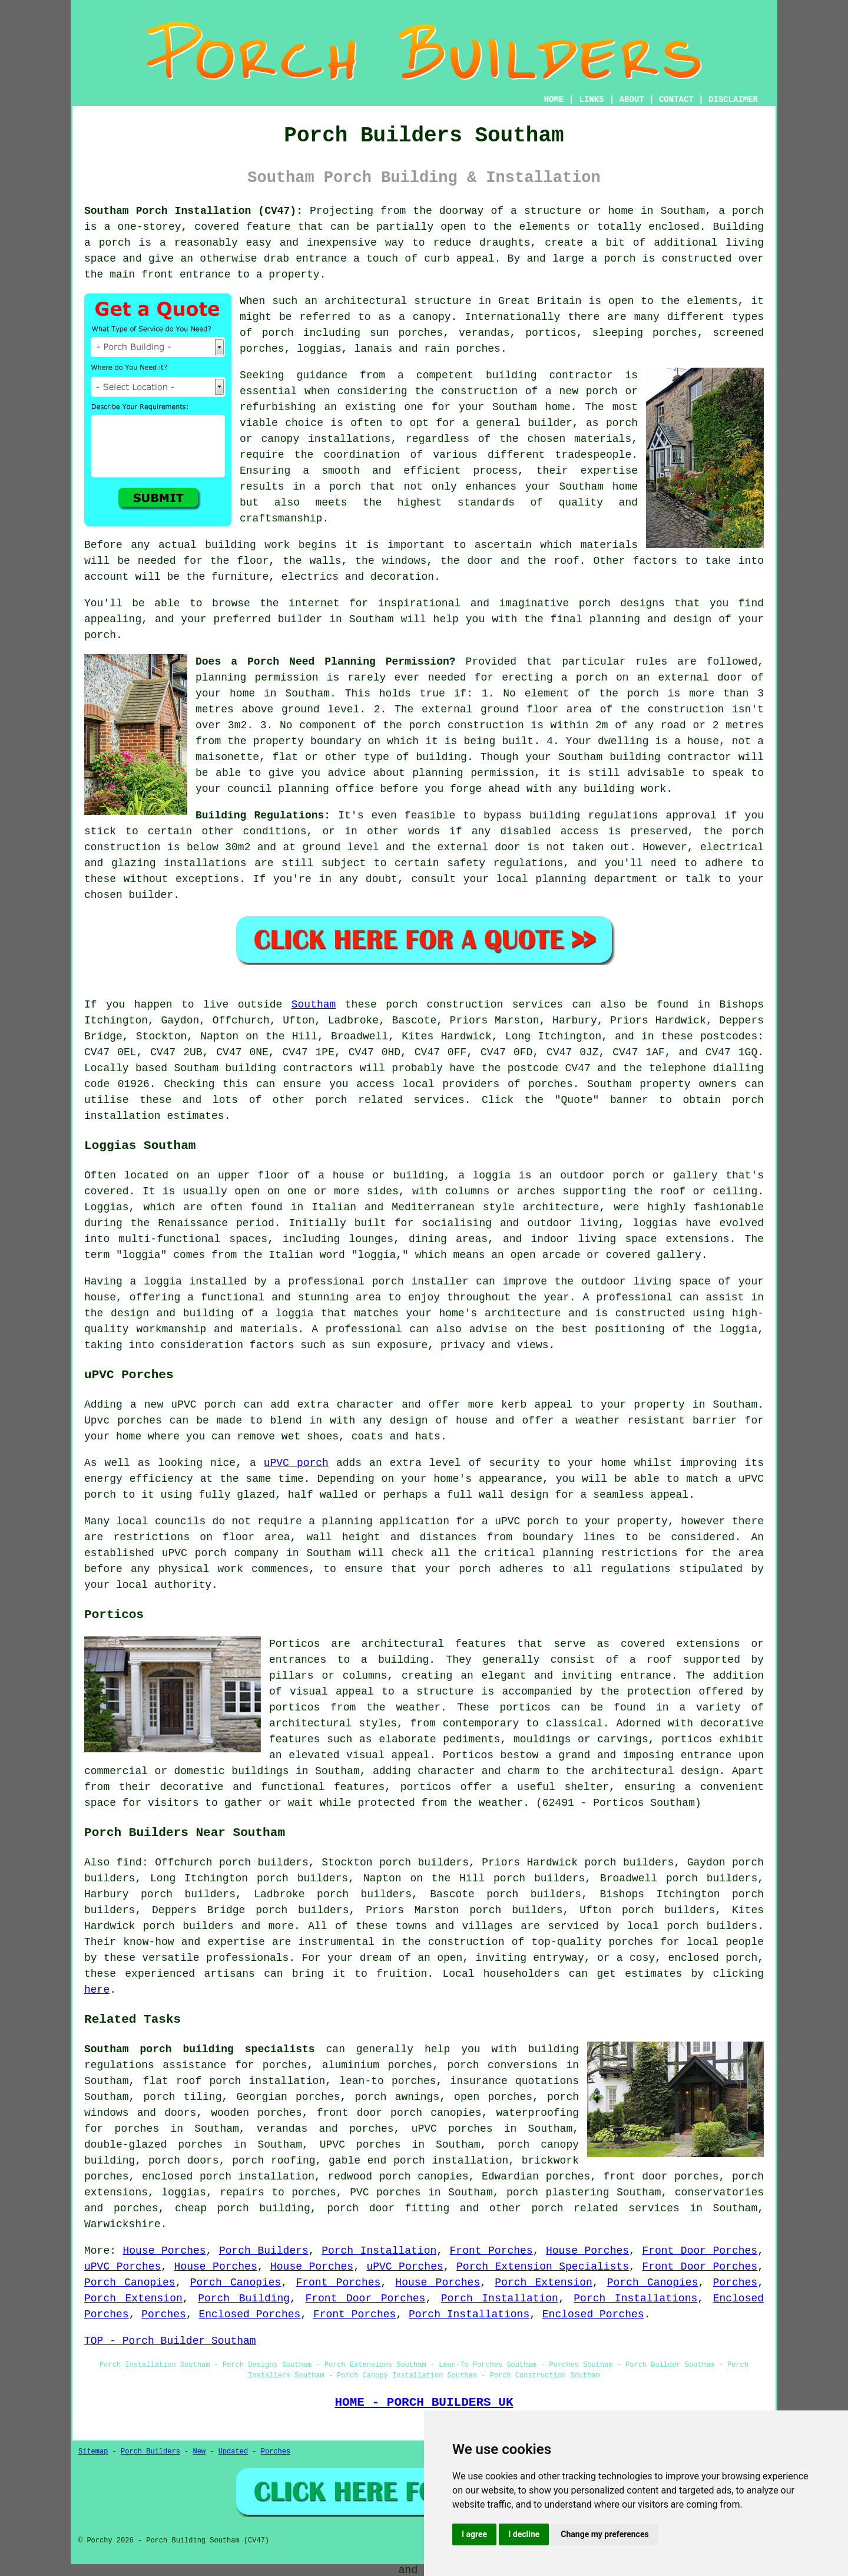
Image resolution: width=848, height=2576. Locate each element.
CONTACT (676, 99)
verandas (484, 333)
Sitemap (93, 2452)
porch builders (712, 1926)
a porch (337, 487)
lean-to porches (387, 2081)
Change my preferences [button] (604, 2534)
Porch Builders (264, 2251)
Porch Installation (379, 2251)
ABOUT (632, 99)
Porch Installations (635, 2298)
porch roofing (273, 2161)
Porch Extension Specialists (542, 2267)
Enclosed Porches (249, 2314)
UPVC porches (360, 2145)
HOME (554, 99)
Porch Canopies (129, 2282)
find (129, 1862)
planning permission (257, 677)
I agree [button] (474, 2534)
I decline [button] (523, 2534)
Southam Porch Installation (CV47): (193, 211)
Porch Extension (543, 2282)
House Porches (164, 2251)
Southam (314, 1004)
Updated (233, 2452)
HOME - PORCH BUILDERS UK (423, 2402)
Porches (735, 2282)
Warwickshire (122, 2224)
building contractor (549, 375)
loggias (655, 1223)
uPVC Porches (122, 2267)
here (97, 1990)
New (199, 2452)
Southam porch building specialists (199, 2049)
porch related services (605, 2208)
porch (100, 635)
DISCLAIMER (733, 99)
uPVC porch (296, 1463)
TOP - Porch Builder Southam (170, 2341)
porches (550, 1084)
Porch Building (244, 2298)
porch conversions (502, 2065)
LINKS (591, 99)
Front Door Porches (699, 2251)
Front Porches (491, 2251)
